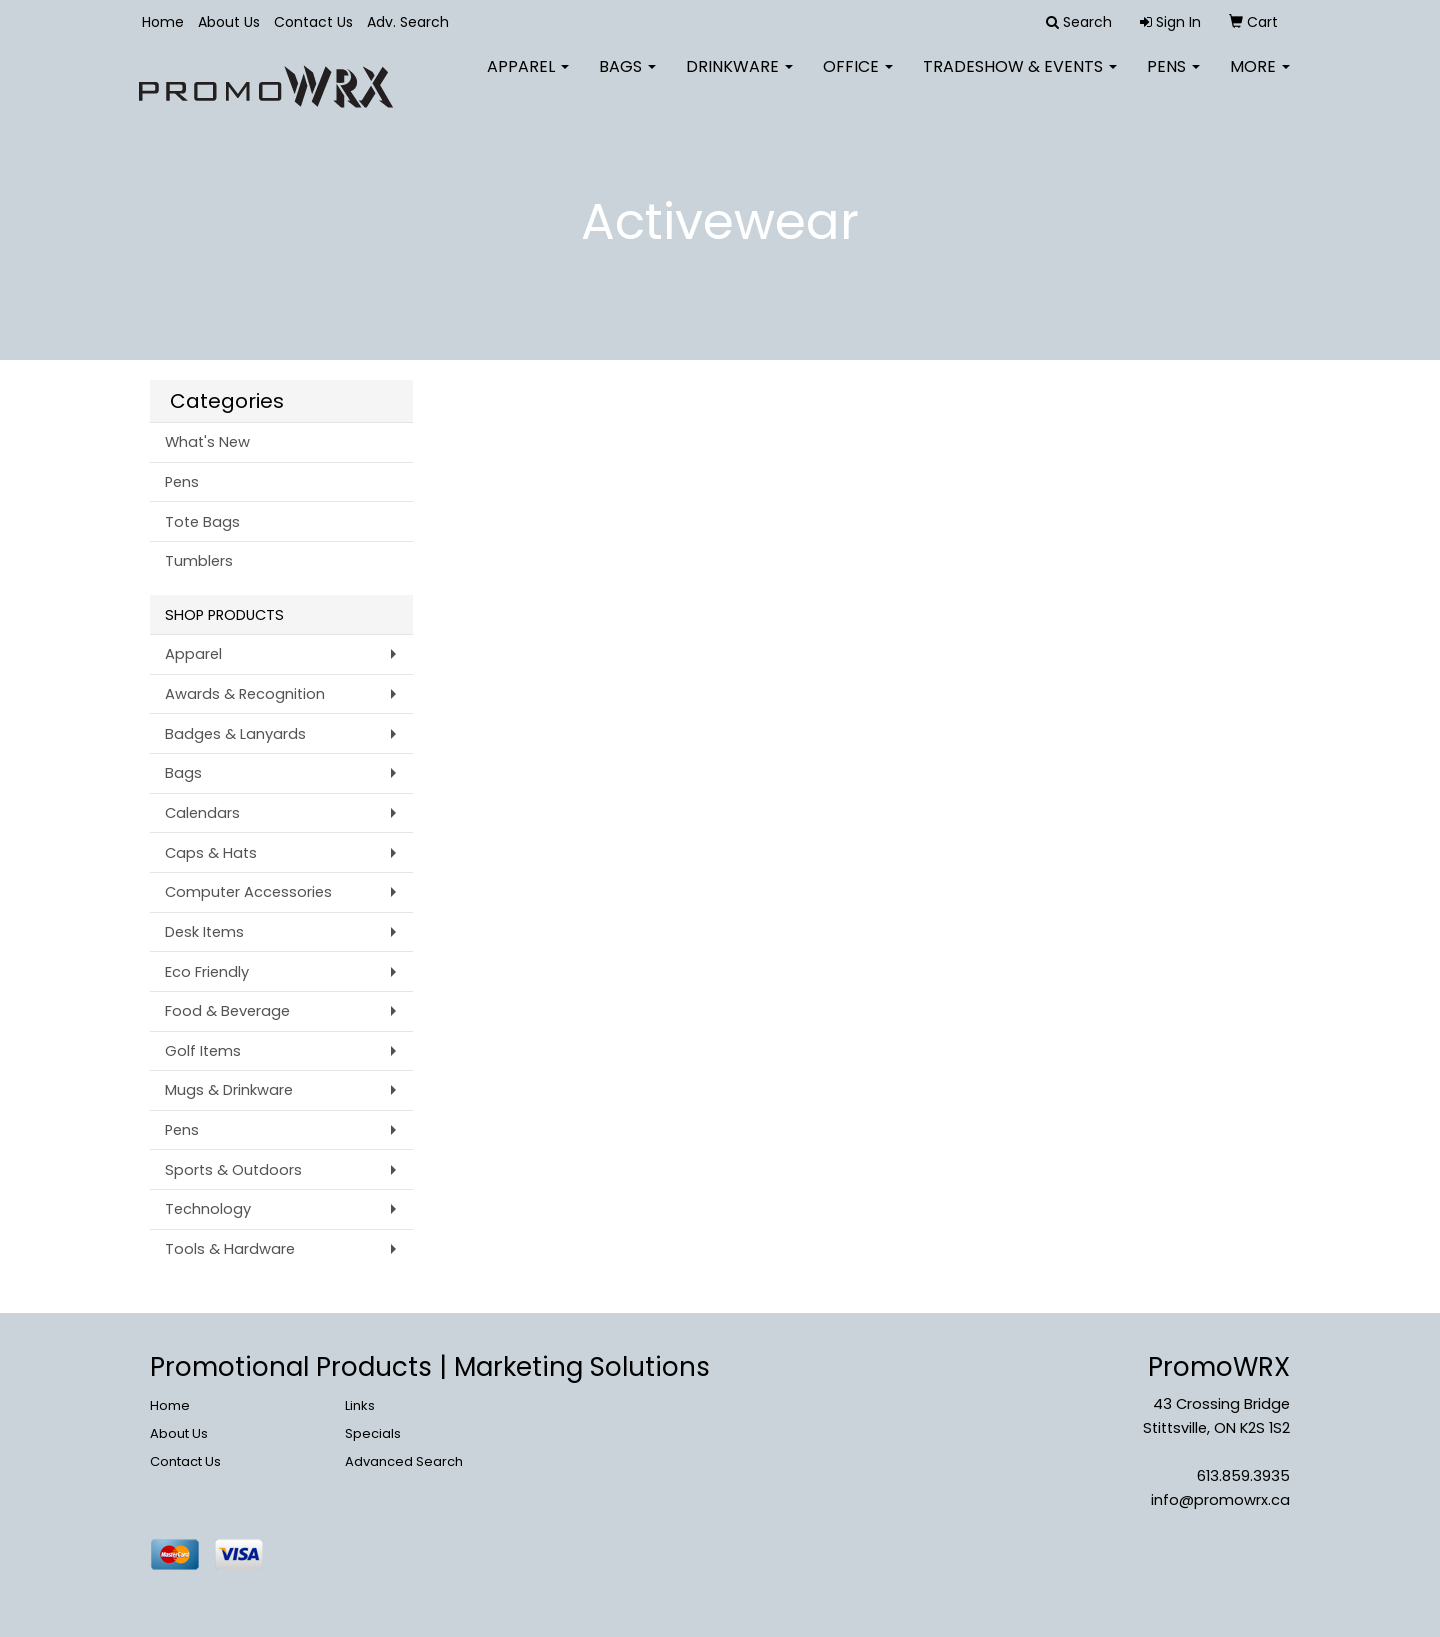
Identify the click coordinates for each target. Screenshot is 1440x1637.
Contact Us (313, 22)
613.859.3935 (1243, 1476)
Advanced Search (404, 1461)
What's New (207, 442)
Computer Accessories (248, 892)
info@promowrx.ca (1220, 1500)
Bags (627, 79)
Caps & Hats (211, 853)
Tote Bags (202, 522)
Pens (1173, 79)
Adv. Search (408, 22)
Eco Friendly (207, 972)
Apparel (528, 79)
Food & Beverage (227, 1011)
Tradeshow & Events (1020, 79)
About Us (229, 22)
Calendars (202, 813)
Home (163, 22)
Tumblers (199, 561)
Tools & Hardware (230, 1249)
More (1260, 79)
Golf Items (203, 1051)
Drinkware (739, 79)
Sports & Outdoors (233, 1170)
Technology (208, 1209)
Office (858, 79)
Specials (373, 1433)
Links (360, 1405)
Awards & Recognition (245, 694)
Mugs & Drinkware (229, 1090)
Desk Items (204, 932)
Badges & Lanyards (235, 734)
